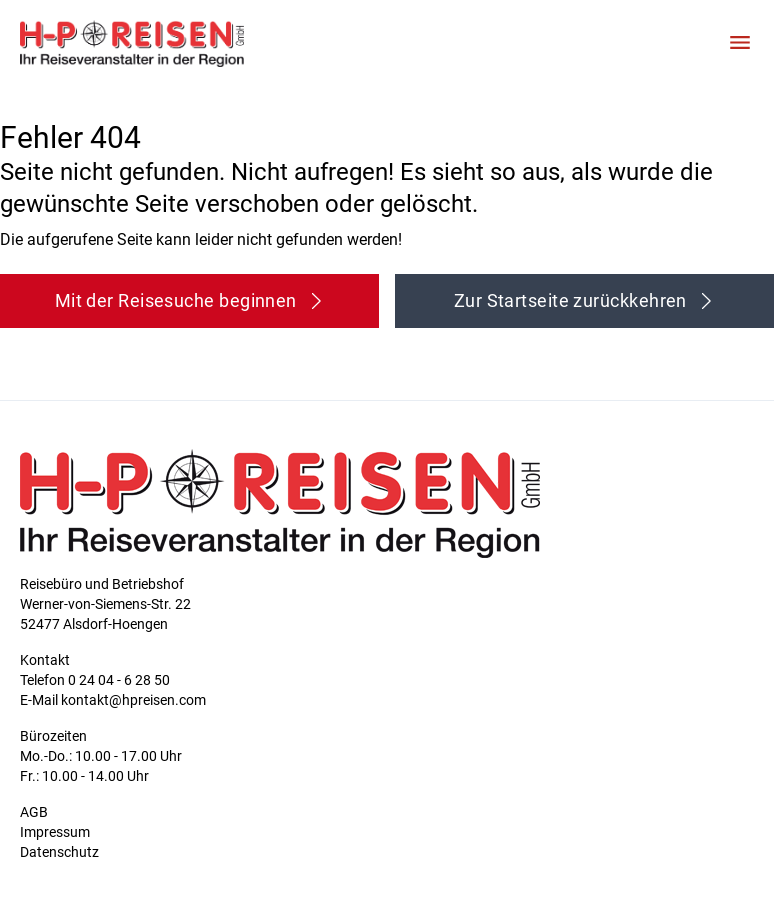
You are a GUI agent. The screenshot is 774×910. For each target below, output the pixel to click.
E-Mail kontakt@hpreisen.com (113, 700)
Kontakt (45, 660)
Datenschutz (59, 852)
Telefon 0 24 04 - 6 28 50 (95, 680)
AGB (34, 812)
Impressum (55, 832)
